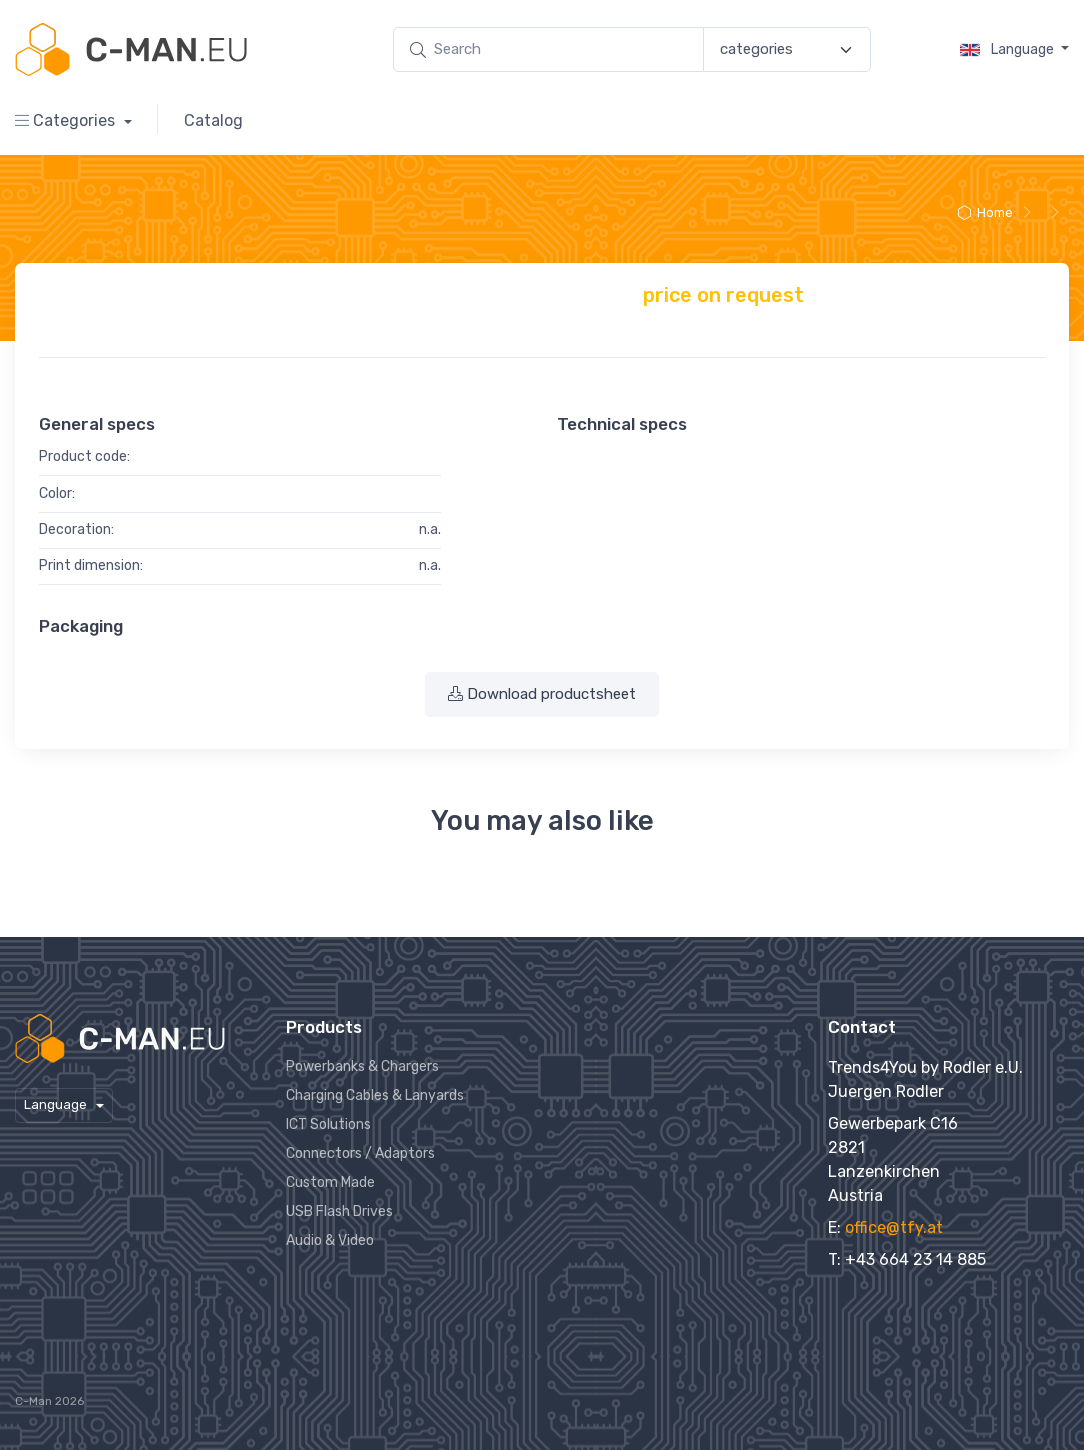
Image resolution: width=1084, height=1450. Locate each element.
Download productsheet (542, 694)
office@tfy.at (894, 1227)
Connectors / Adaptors (360, 1153)
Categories (67, 120)
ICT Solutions (328, 1124)
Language (1008, 50)
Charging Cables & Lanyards (375, 1095)
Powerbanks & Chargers (362, 1066)
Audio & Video (330, 1240)
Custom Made (330, 1182)
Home (985, 212)
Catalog (213, 120)
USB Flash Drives (339, 1211)
